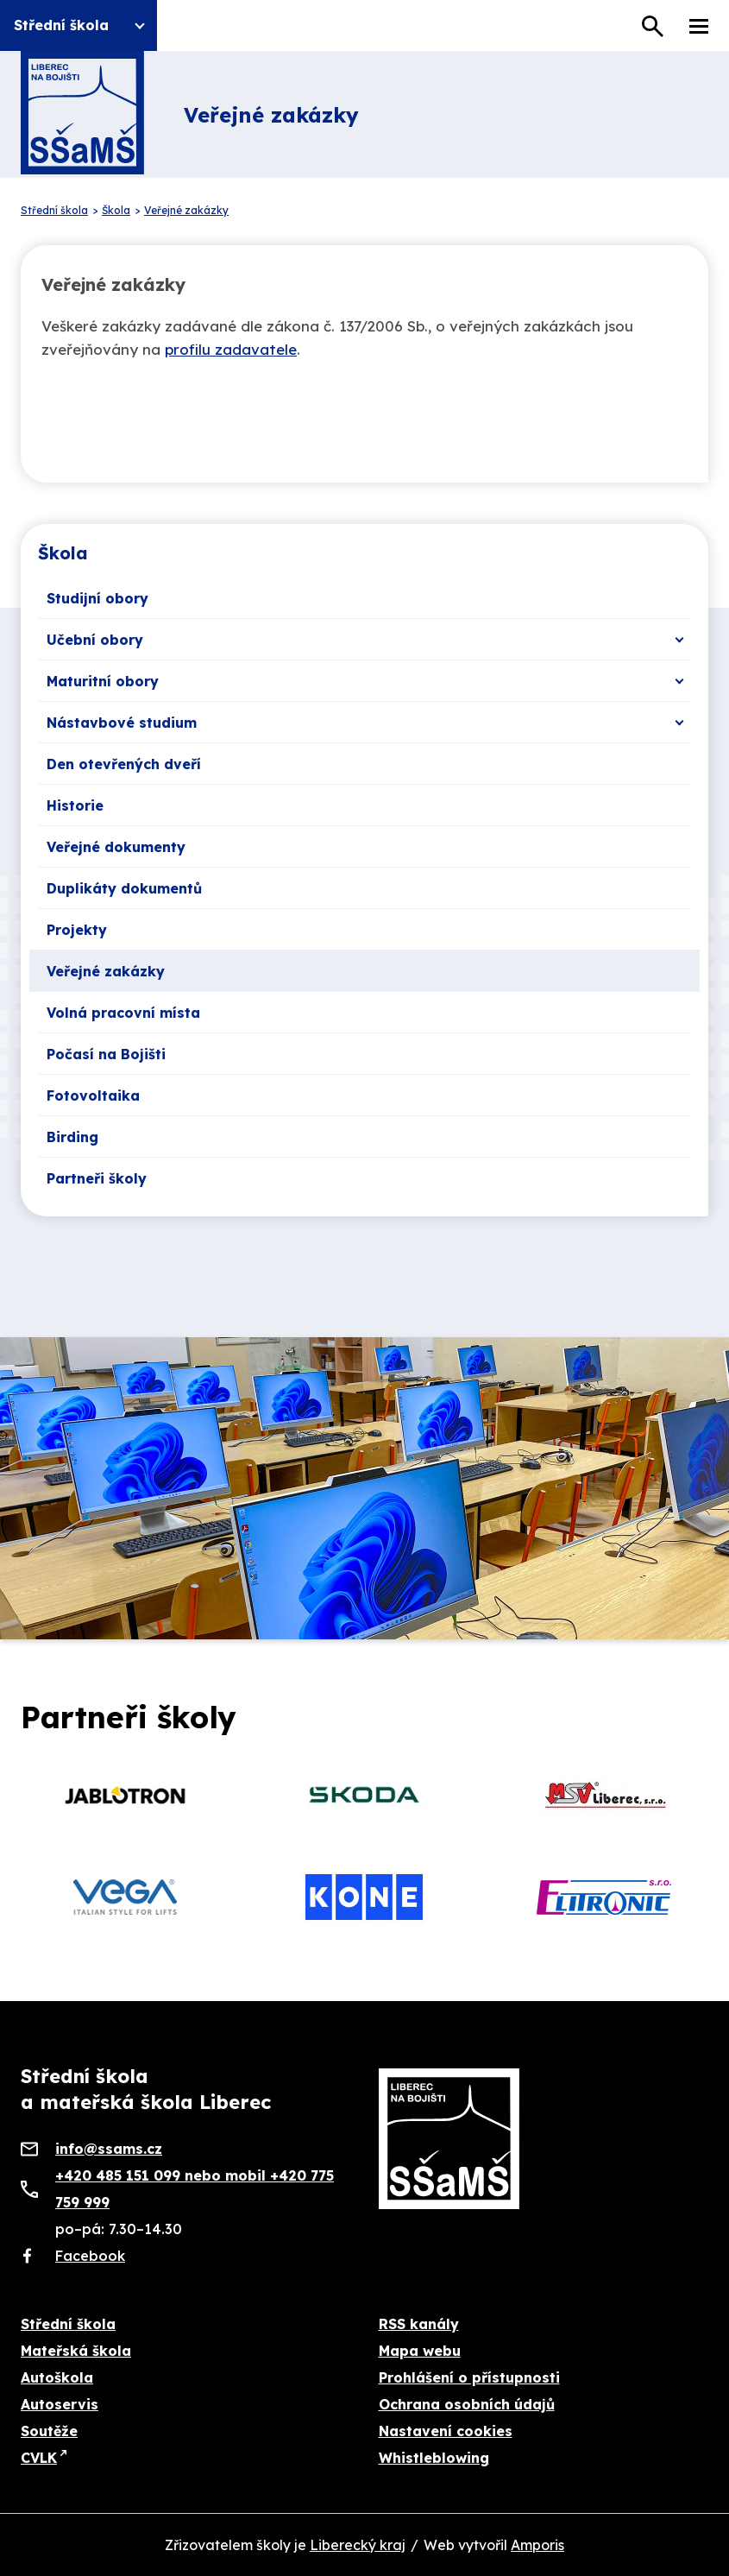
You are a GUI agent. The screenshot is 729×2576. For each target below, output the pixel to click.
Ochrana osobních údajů (467, 2404)
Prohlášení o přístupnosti (469, 2377)
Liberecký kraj (357, 2545)
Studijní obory (97, 598)
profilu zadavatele (231, 349)
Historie (75, 805)
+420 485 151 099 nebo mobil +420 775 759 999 (194, 2189)
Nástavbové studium (122, 722)
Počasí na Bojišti (106, 1054)
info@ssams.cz (108, 2148)
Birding (72, 1137)
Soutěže (49, 2431)
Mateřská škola (76, 2350)
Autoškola (57, 2377)
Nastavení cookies (445, 2431)
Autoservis (59, 2404)
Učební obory (95, 639)
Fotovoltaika (93, 1095)
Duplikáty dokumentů (124, 888)
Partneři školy (97, 1178)
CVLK (39, 2457)
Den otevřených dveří (124, 764)
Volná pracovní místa (123, 1012)
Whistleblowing (434, 2457)
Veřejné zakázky (106, 971)
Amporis (537, 2545)
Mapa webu (420, 2350)
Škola (63, 553)
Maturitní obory (103, 681)
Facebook (90, 2255)
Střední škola (68, 2324)
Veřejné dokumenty (116, 847)
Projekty (77, 929)
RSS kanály (419, 2324)
